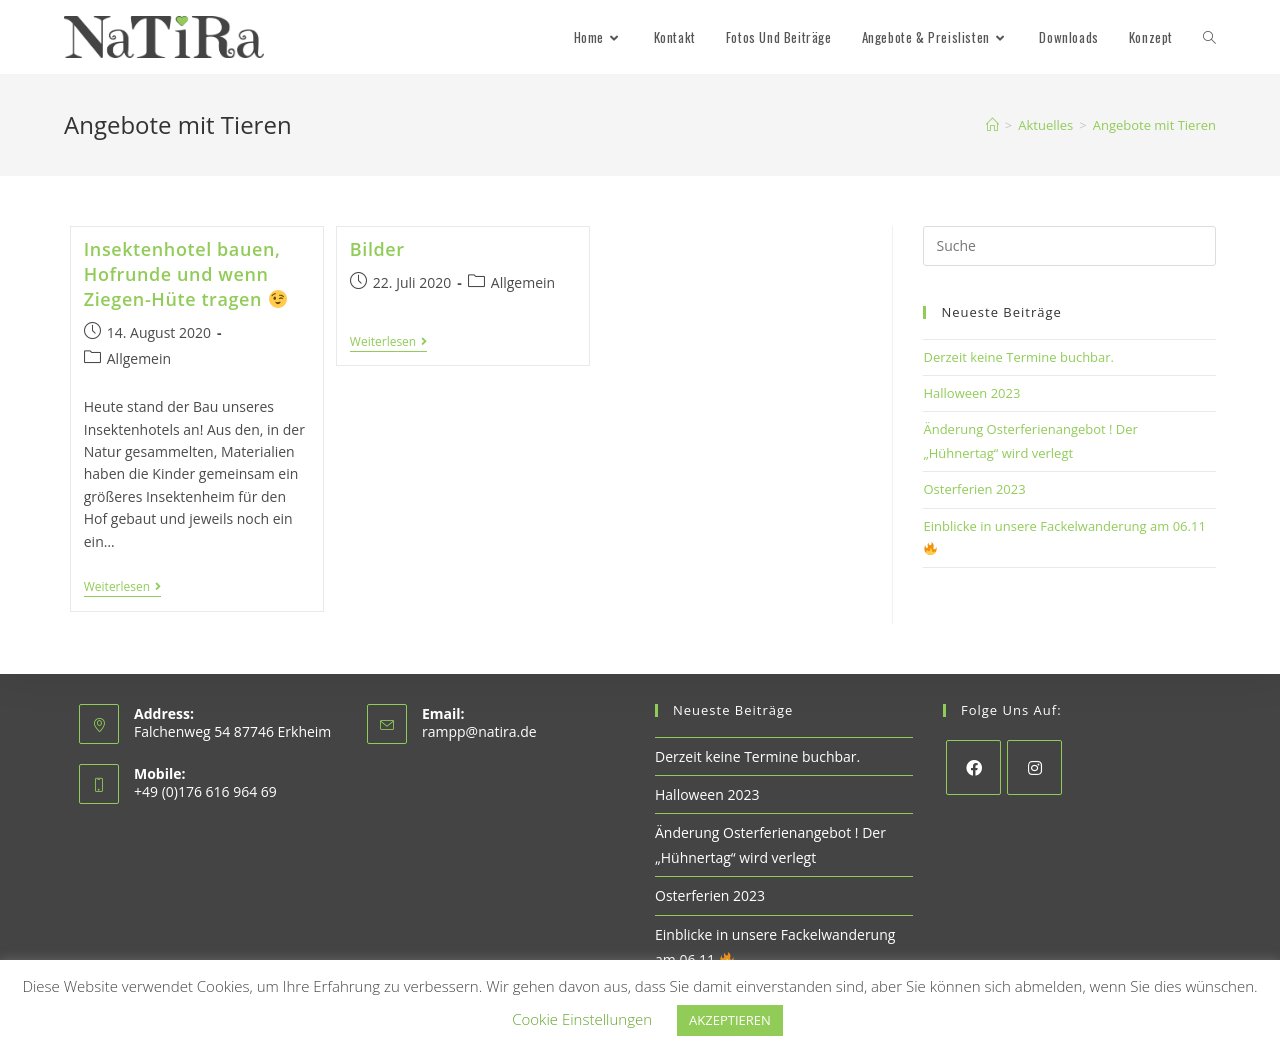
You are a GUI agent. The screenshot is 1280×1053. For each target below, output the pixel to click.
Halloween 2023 (971, 393)
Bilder (377, 249)
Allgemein (139, 358)
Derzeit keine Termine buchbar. (1018, 357)
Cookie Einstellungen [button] (582, 1019)
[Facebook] (973, 767)
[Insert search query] (1069, 246)
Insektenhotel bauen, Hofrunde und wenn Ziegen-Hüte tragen (185, 274)
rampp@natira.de (479, 731)
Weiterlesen (122, 588)
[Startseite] (992, 125)
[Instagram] (1034, 767)
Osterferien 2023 (974, 489)
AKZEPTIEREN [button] (730, 1020)
